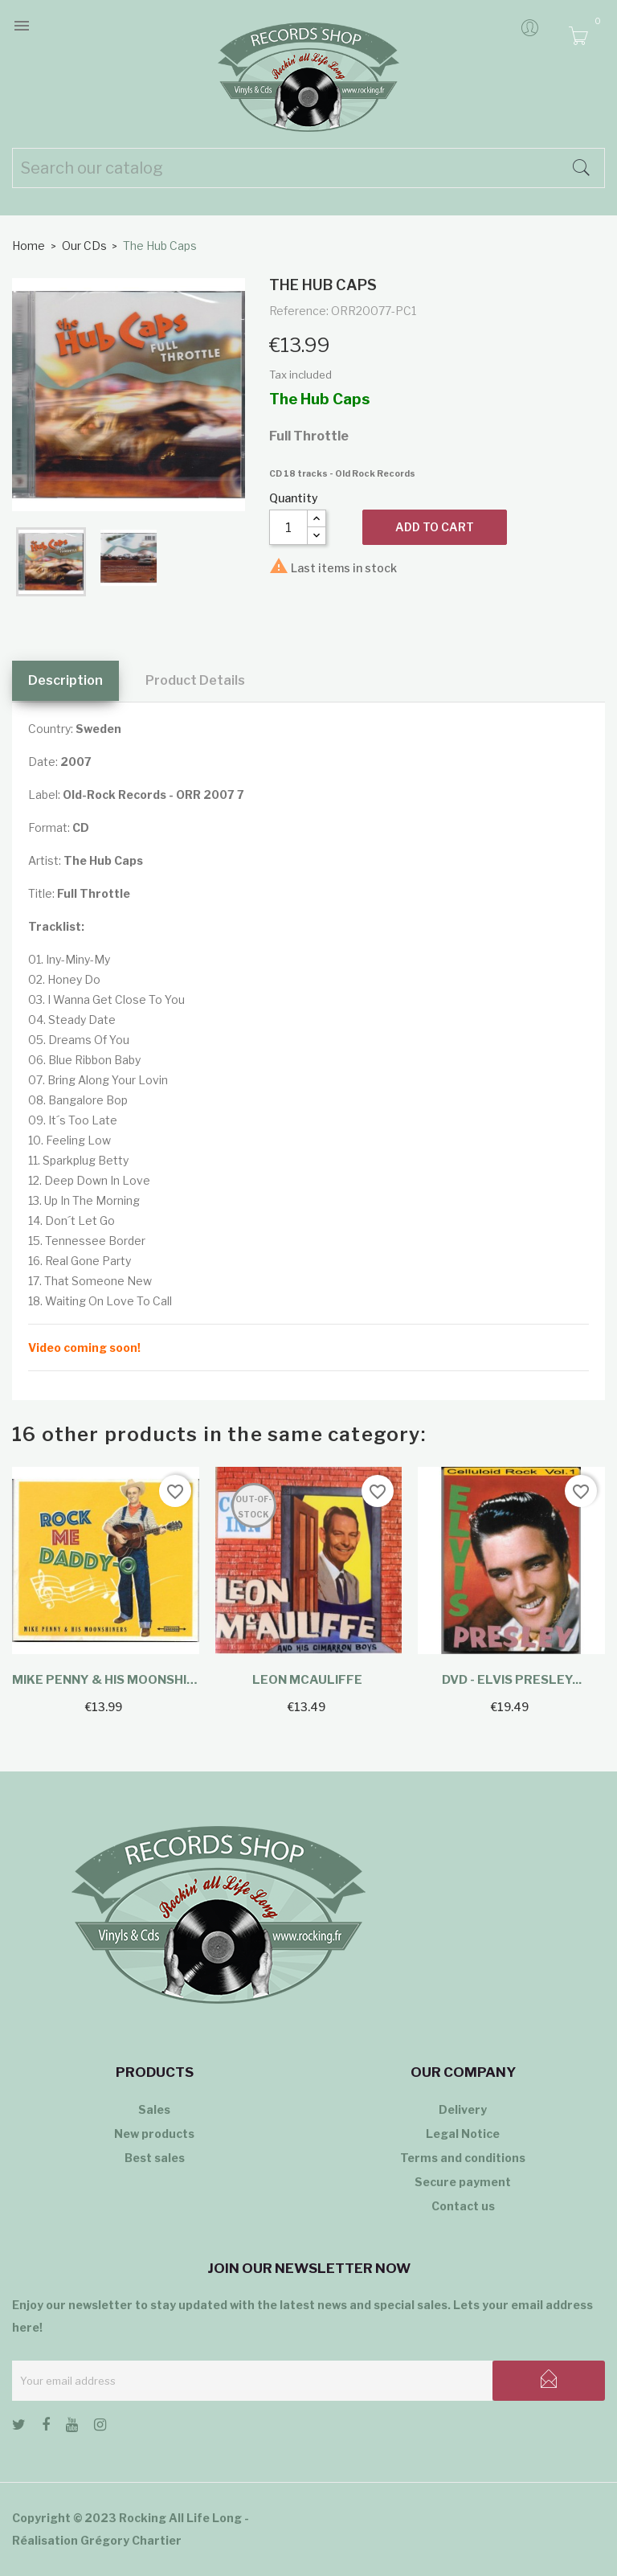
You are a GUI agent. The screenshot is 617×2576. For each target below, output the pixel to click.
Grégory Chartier (131, 2540)
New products (154, 2133)
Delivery (463, 2109)
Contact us (463, 2206)
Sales (154, 2109)
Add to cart (434, 527)
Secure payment (463, 2182)
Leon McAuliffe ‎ (308, 1680)
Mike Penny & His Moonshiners (105, 1680)
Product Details (195, 680)
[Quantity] (288, 527)
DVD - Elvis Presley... (512, 1680)
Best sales (155, 2157)
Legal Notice (463, 2133)
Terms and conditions (462, 2157)
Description (65, 680)
